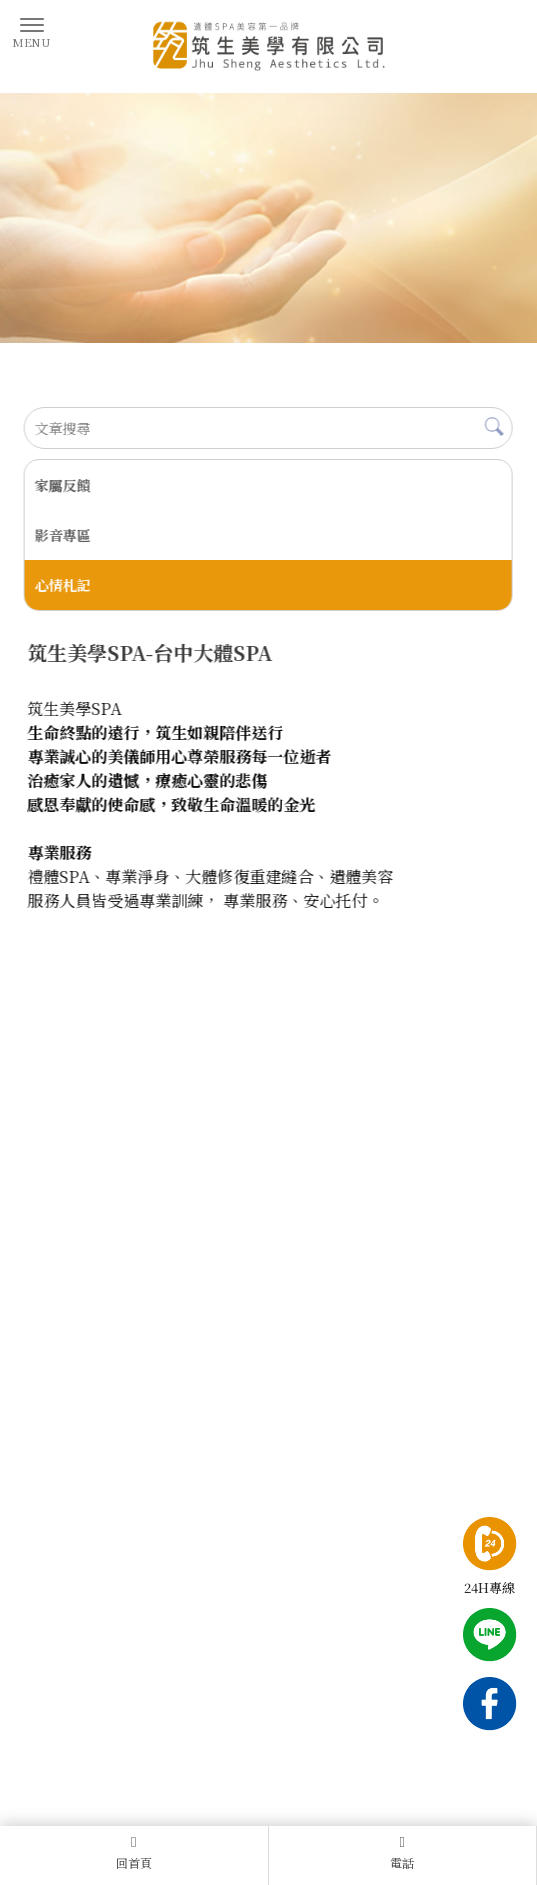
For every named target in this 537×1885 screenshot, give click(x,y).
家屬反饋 (62, 485)
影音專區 (62, 535)
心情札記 (62, 585)
